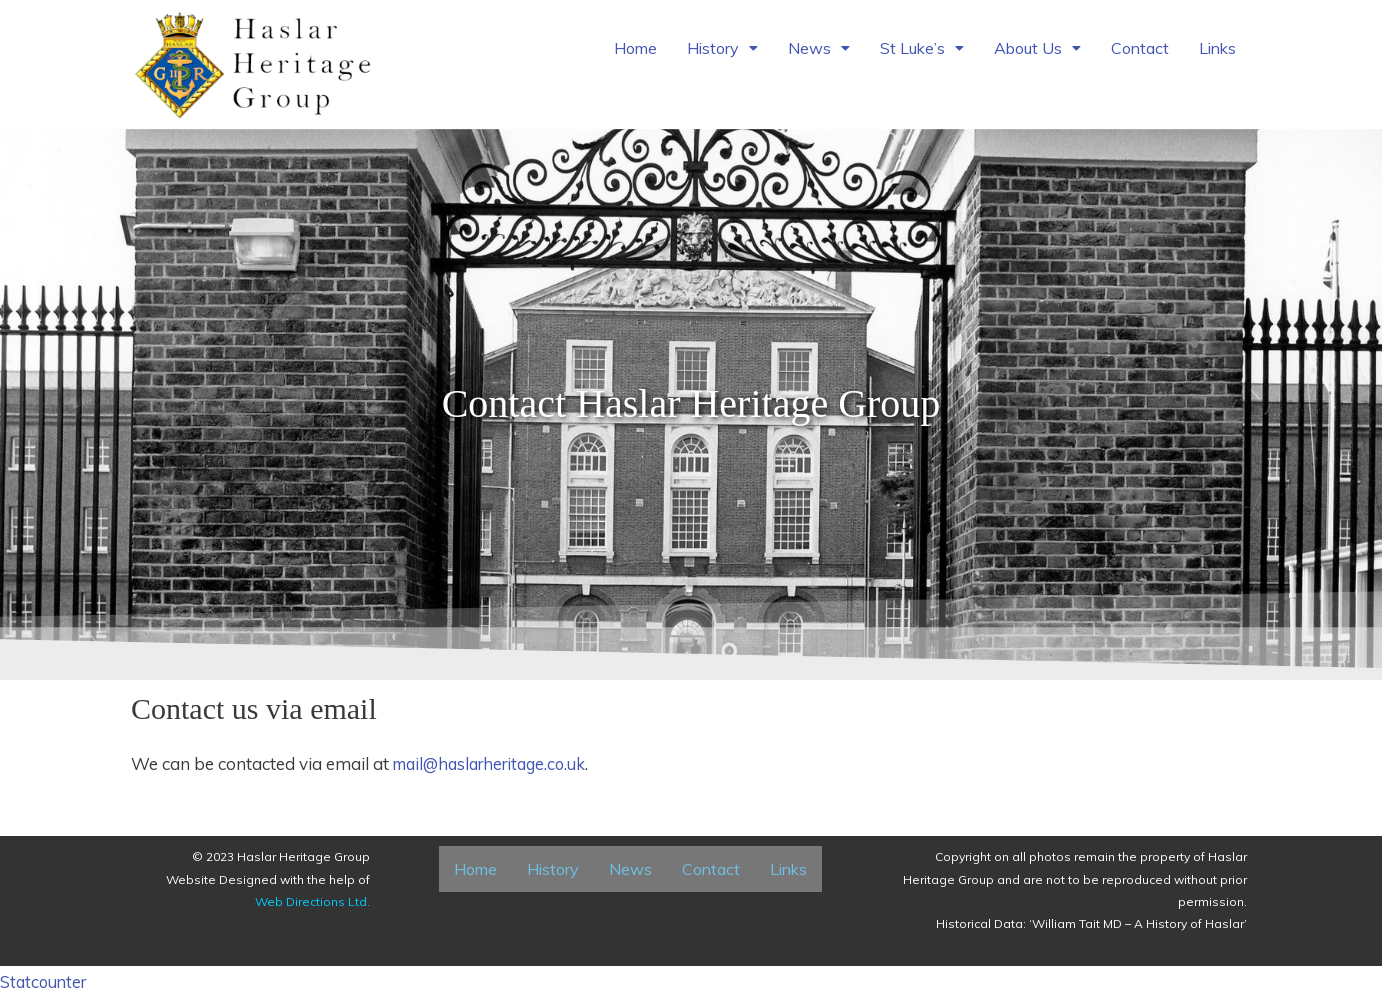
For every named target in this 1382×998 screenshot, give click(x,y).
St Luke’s (922, 58)
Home (635, 58)
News (819, 58)
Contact (1140, 58)
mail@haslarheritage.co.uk (496, 763)
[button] (722, 58)
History (722, 58)
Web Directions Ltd (311, 901)
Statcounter (46, 981)
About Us (1037, 58)
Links (1217, 58)
